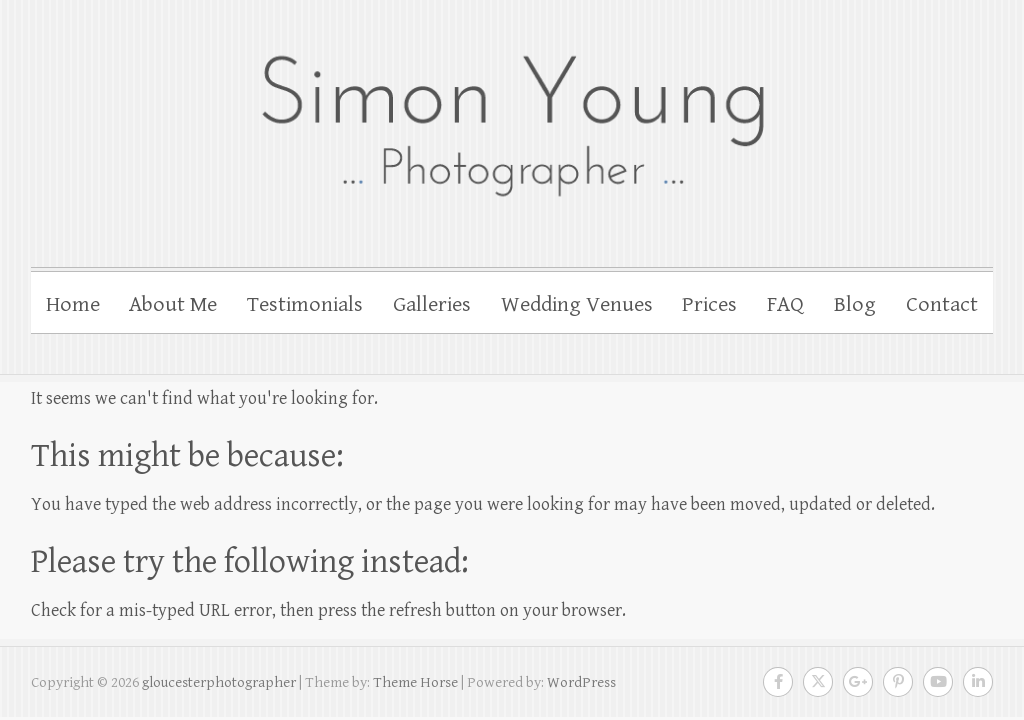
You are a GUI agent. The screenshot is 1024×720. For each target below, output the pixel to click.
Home (73, 304)
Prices (709, 304)
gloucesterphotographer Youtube (938, 682)
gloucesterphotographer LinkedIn (978, 682)
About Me (173, 304)
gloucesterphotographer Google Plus (858, 682)
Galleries (432, 304)
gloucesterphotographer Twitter (818, 682)
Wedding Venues (577, 304)
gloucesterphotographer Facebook (778, 682)
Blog (855, 304)
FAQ (785, 304)
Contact (942, 304)
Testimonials (305, 304)
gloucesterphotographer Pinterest (898, 682)
